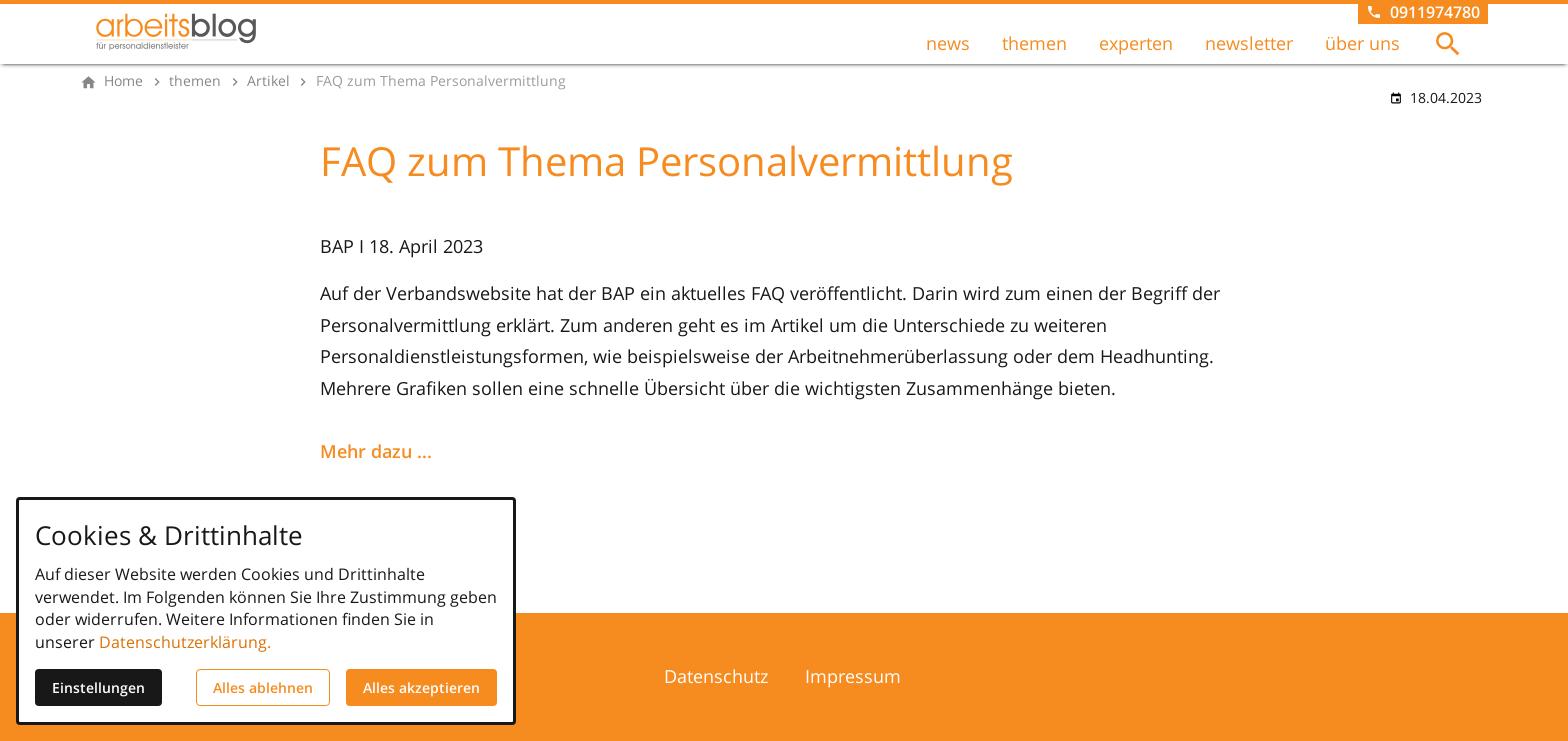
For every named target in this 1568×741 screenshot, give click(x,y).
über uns (1362, 43)
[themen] (195, 81)
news (948, 43)
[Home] (123, 81)
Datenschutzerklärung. (185, 642)
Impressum (853, 676)
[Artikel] (268, 81)
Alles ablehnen (263, 687)
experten (1136, 43)
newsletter (1249, 43)
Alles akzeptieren (421, 687)
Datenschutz (716, 676)
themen (1034, 43)
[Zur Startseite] (176, 32)
